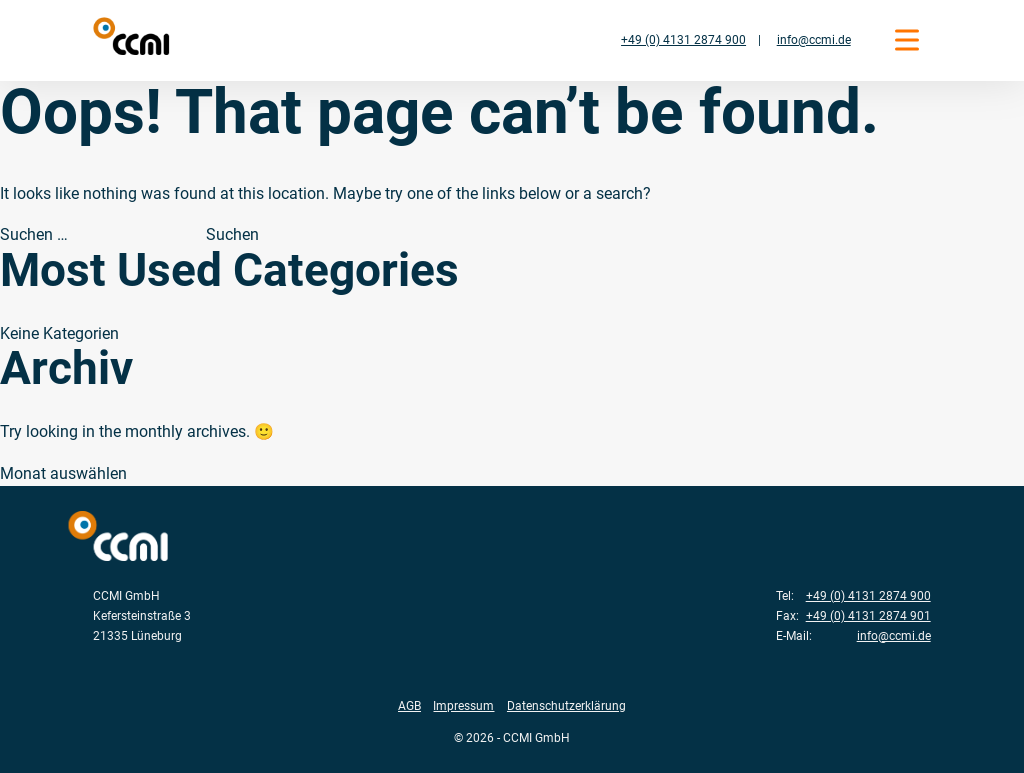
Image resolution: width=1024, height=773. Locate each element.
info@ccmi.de (814, 40)
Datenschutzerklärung (566, 705)
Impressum (463, 705)
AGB (409, 705)
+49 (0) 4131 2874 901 (868, 615)
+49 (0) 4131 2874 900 (683, 40)
